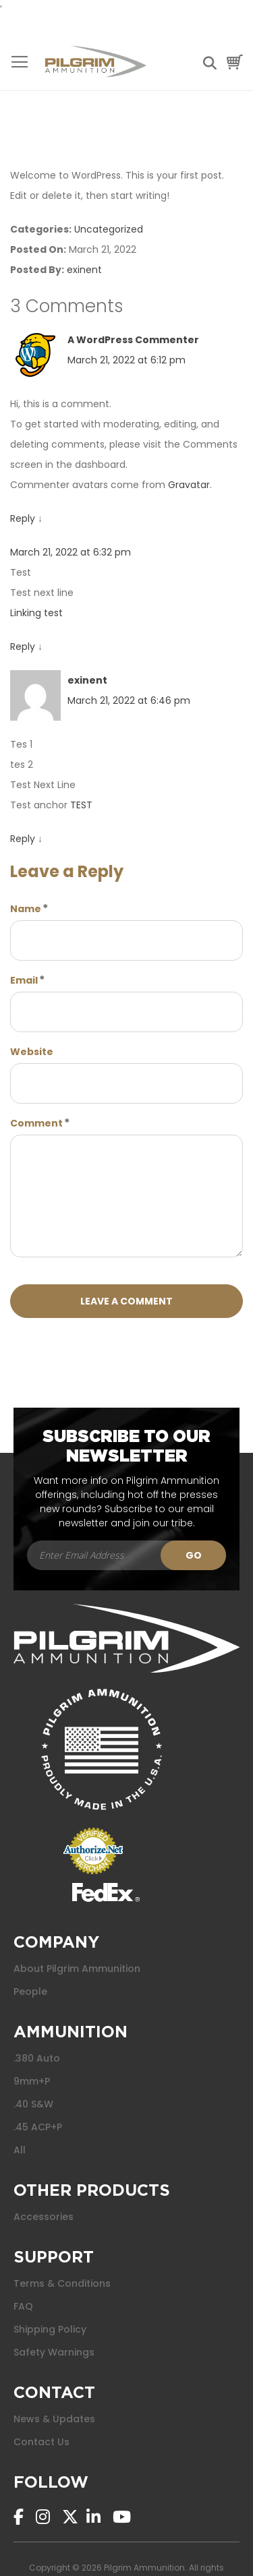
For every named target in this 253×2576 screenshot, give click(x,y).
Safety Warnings (53, 2352)
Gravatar (189, 484)
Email (24, 980)
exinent (84, 269)
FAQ (23, 2306)
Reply (22, 518)
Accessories (43, 2216)
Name (25, 909)
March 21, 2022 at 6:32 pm (70, 552)
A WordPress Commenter (133, 340)
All (19, 2150)
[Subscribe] (193, 1555)
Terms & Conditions (62, 2283)
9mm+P (31, 2081)
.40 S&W (33, 2104)
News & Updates (54, 2419)
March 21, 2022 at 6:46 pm (128, 700)
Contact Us (41, 2442)
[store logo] (95, 62)
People (30, 1991)
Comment (36, 1123)
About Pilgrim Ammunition (76, 1968)
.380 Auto (36, 2058)
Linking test (36, 613)
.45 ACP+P (37, 2127)
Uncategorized (108, 229)
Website (31, 1051)
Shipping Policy (49, 2329)
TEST (81, 805)
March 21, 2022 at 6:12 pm (126, 360)
